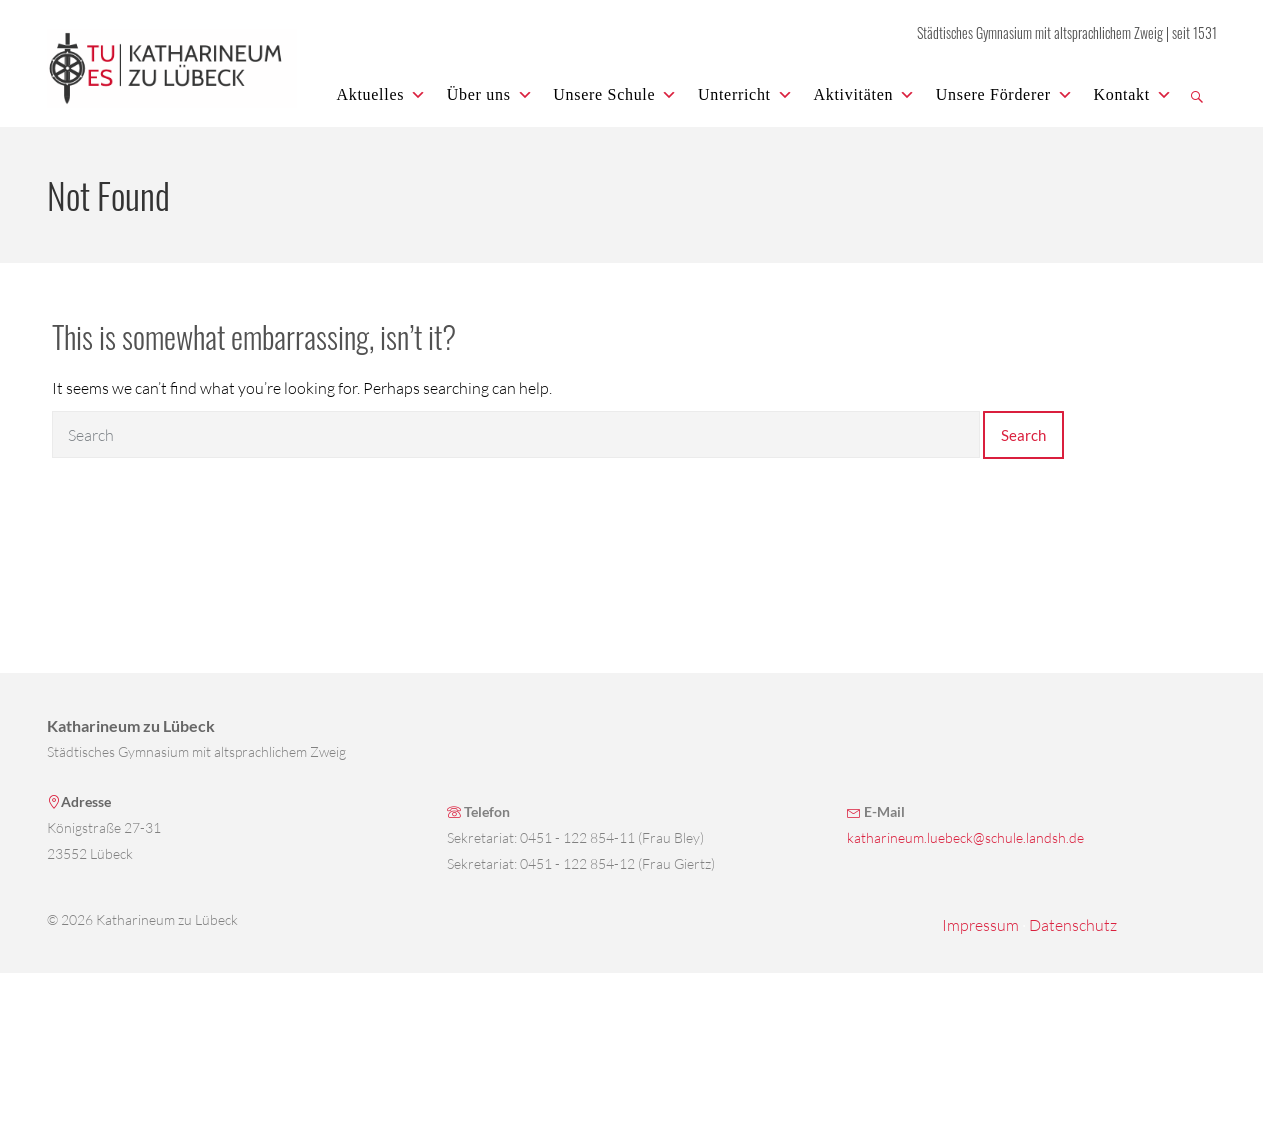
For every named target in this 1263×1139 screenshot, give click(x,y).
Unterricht (745, 95)
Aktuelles (382, 95)
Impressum (980, 925)
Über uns (490, 95)
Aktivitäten (864, 95)
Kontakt (1132, 95)
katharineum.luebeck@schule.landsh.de (965, 837)
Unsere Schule (615, 95)
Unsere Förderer (1005, 95)
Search (1023, 435)
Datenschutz (1073, 925)
